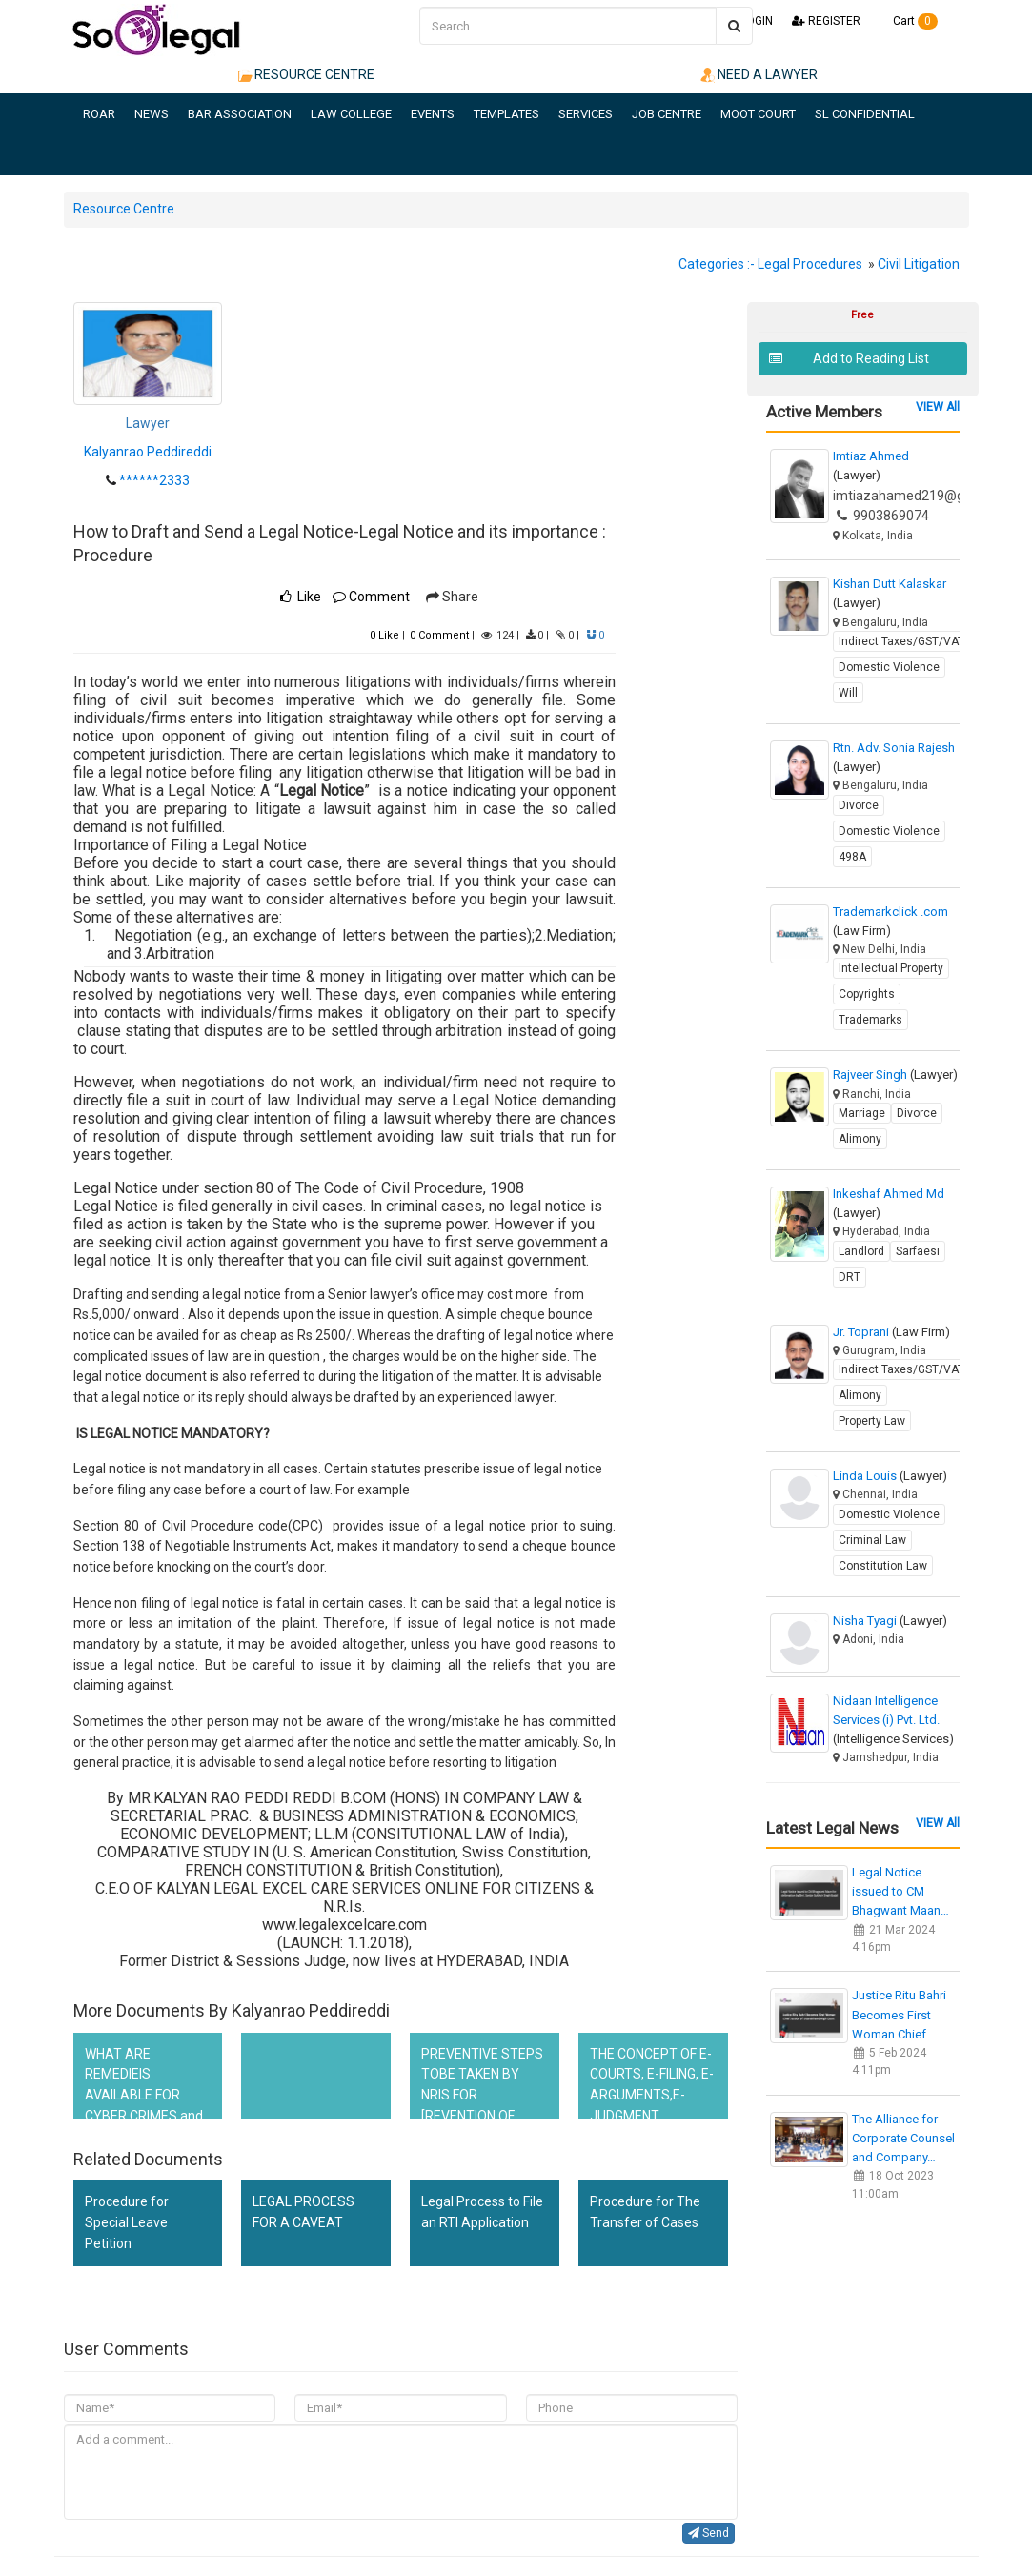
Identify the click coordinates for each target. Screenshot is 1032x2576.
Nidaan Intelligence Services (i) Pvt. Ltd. (893, 1720)
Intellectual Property (891, 968)
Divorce (859, 805)
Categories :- (716, 264)
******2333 (154, 480)
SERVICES (585, 114)
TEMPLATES (506, 114)
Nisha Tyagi (890, 1620)
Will (848, 693)
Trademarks (870, 1019)
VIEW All (938, 407)
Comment (371, 596)
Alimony (860, 1139)
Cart (909, 21)
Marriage (862, 1113)
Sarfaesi (918, 1251)
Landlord (861, 1251)
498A (852, 856)
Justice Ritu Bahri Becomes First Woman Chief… (899, 2014)
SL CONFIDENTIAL (865, 114)
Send (708, 2533)
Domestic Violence (889, 667)
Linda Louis (890, 1476)
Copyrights (867, 994)
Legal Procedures (810, 264)
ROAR (99, 114)
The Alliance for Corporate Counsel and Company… (903, 2138)
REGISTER (826, 21)
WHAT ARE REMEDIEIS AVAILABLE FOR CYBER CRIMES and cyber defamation (144, 2095)
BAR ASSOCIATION (240, 114)
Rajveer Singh (895, 1074)
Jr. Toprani (891, 1332)
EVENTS (433, 114)
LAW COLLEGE (351, 114)
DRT (849, 1277)
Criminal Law (872, 1540)
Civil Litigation (919, 264)
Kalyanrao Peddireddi (148, 451)
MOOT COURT (758, 114)
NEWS (151, 114)
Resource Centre (123, 208)
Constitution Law (883, 1565)
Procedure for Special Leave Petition (127, 2222)
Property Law (872, 1421)
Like (384, 635)
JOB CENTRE (666, 114)
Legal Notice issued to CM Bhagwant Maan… (900, 1891)
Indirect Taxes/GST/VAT (901, 641)
